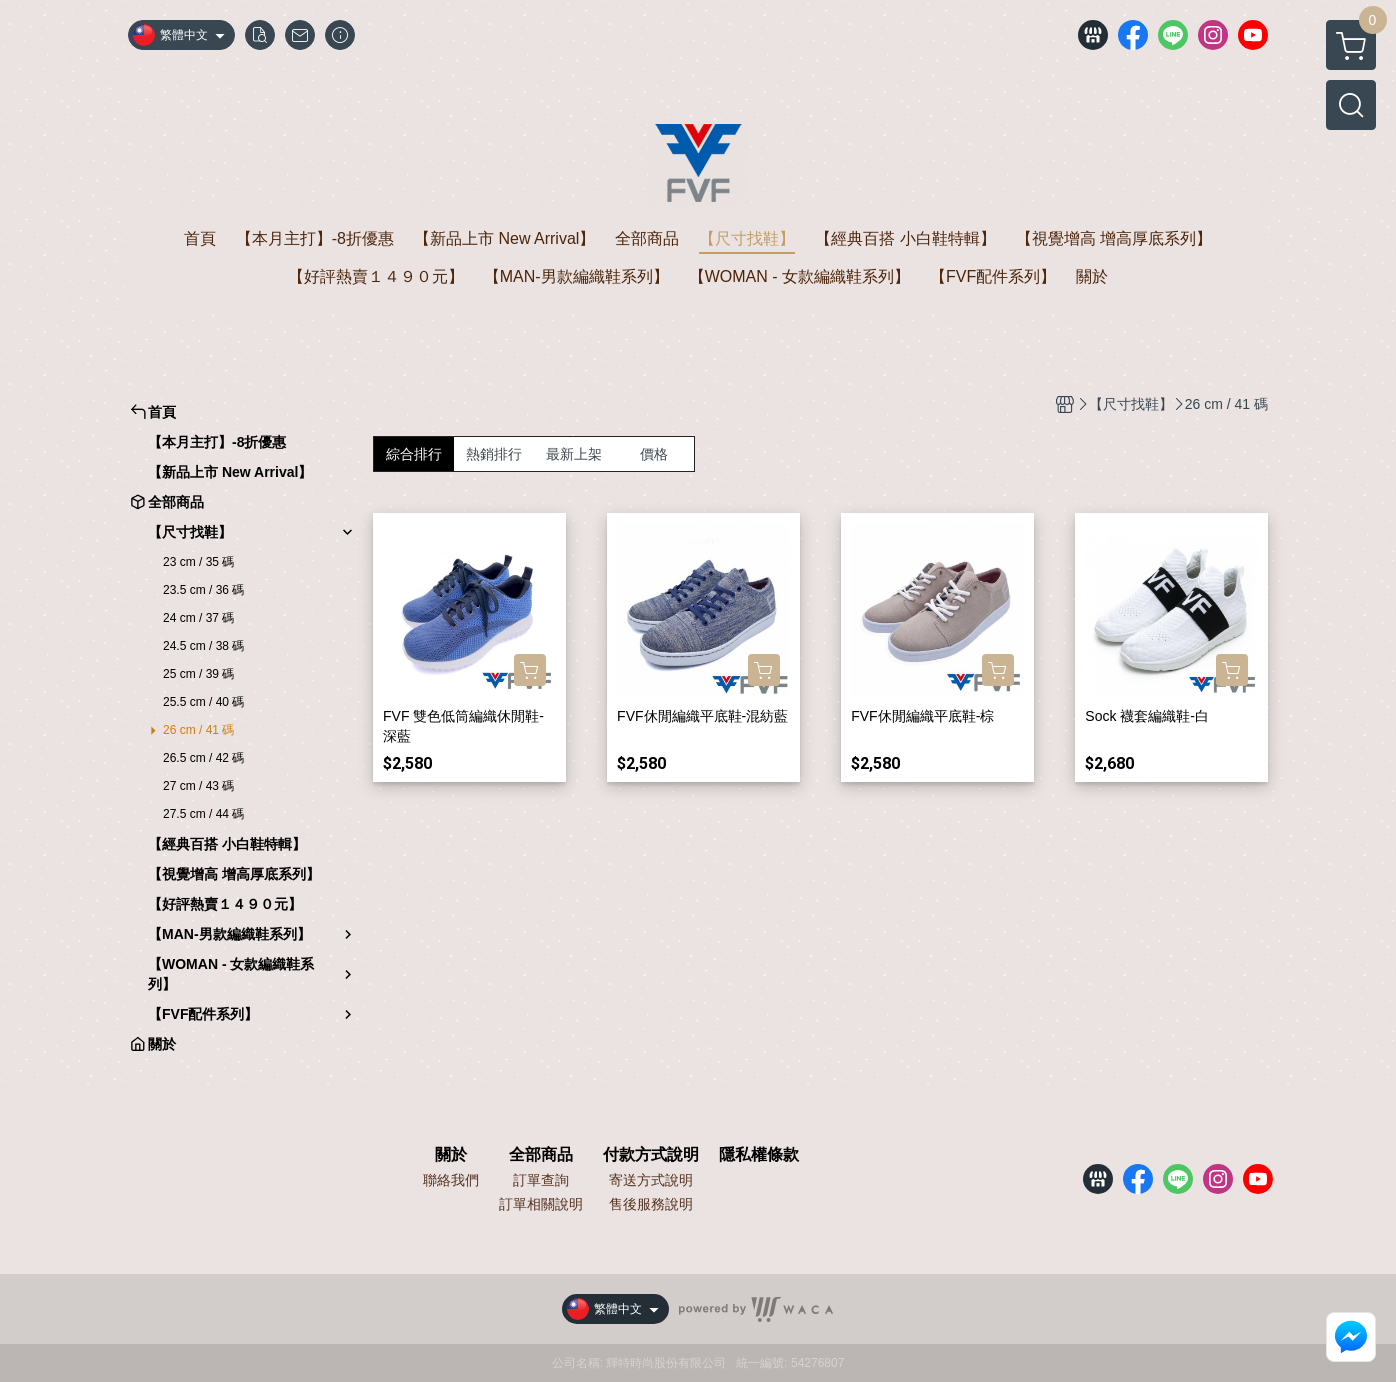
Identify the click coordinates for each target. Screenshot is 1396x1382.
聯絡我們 (451, 1180)
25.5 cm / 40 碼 (203, 702)
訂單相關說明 (541, 1204)
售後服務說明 (651, 1204)
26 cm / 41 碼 (198, 730)
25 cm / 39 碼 (198, 674)
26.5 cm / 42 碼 (203, 758)
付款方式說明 (651, 1155)
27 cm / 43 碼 (198, 786)
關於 (451, 1155)
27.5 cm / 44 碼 (203, 814)
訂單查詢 (541, 1180)
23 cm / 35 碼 (198, 562)
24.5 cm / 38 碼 (203, 646)
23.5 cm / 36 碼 (203, 590)
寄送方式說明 (651, 1180)
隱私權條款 (759, 1155)
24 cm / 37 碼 (198, 618)
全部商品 (541, 1155)
